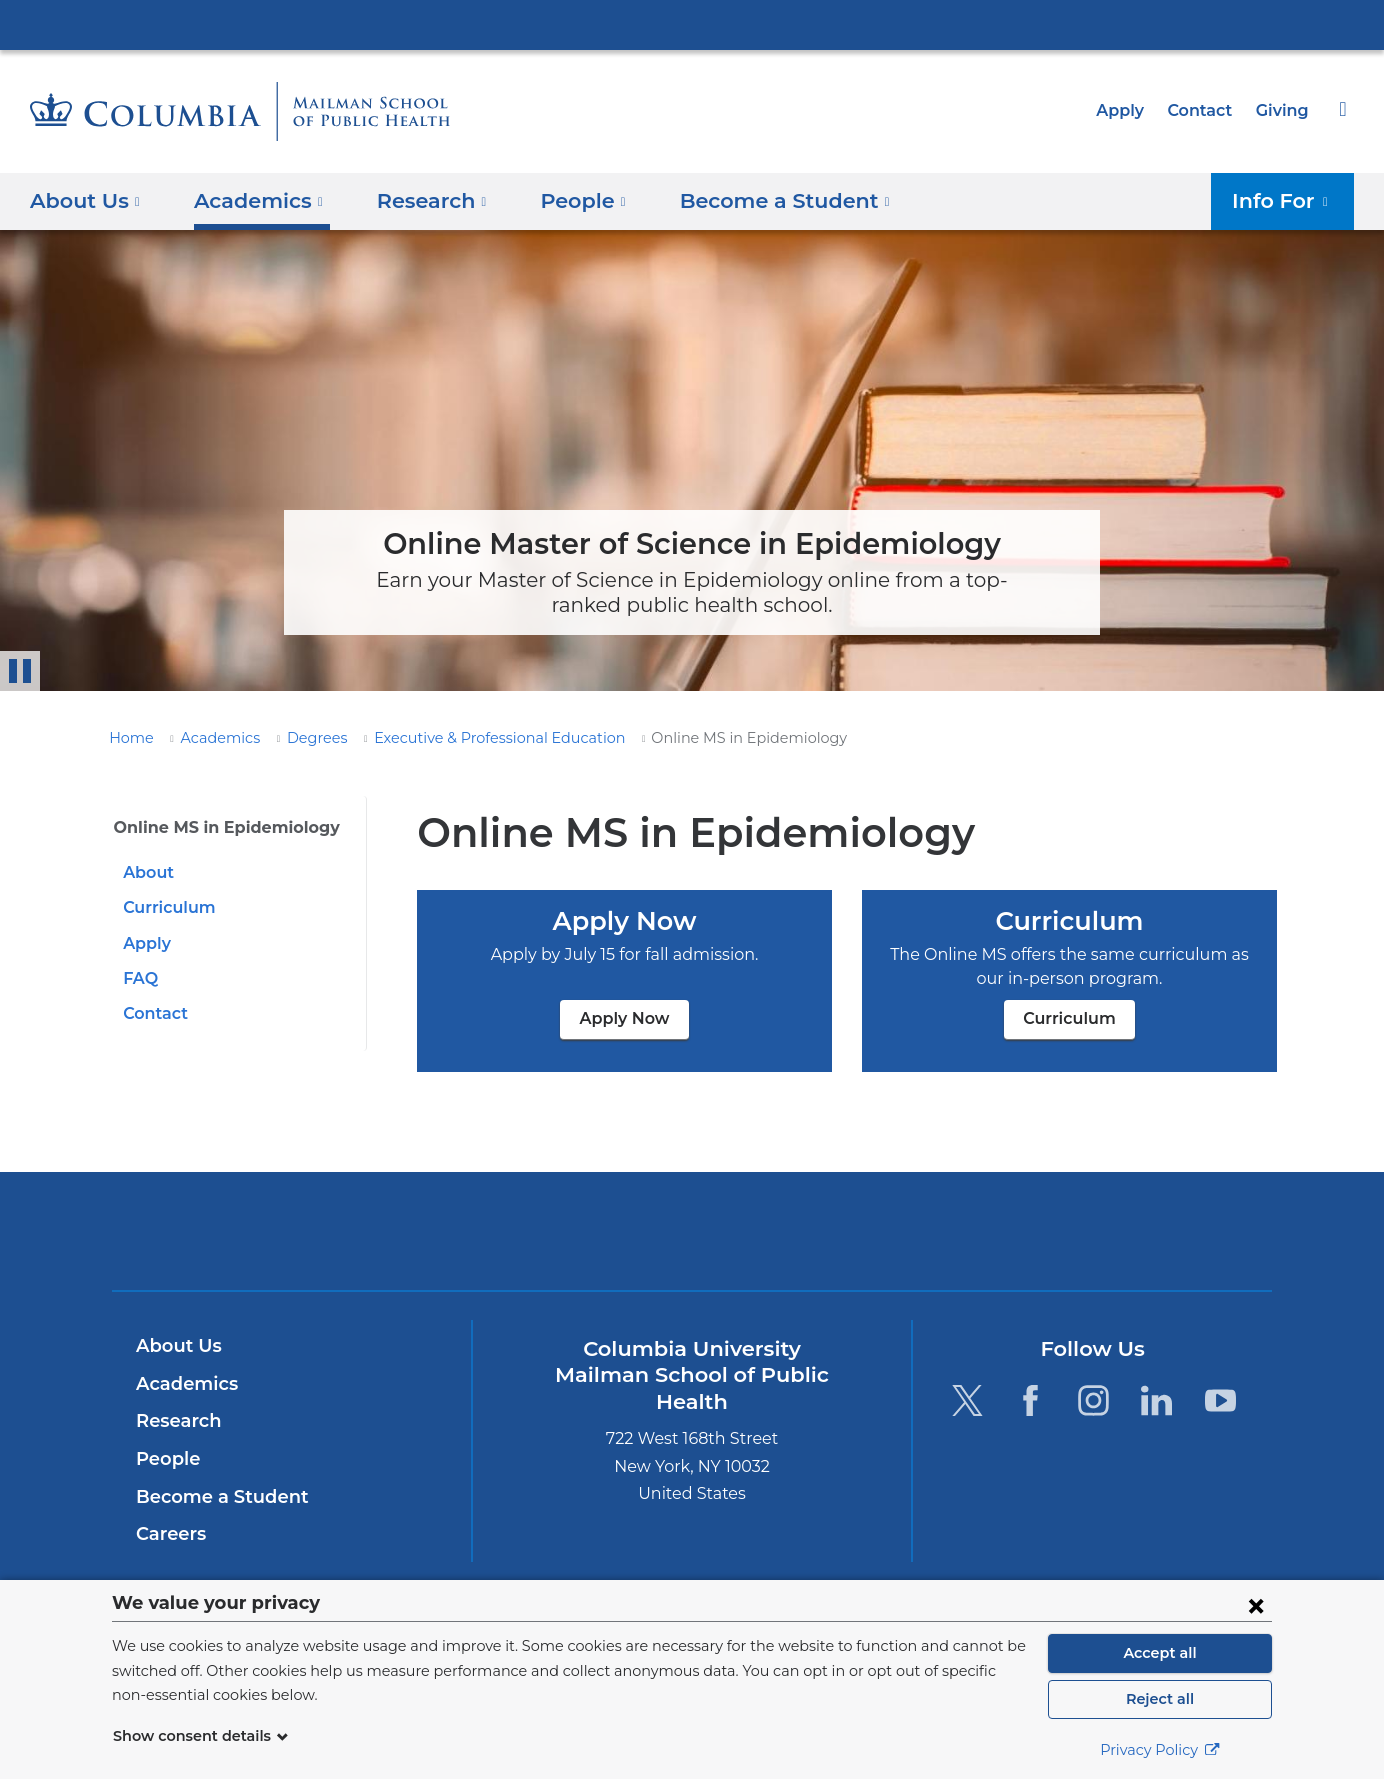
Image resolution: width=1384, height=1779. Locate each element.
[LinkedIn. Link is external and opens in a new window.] (1157, 1399)
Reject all (1159, 1699)
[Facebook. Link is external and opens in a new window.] (1030, 1399)
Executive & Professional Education (466, 738)
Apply (1129, 110)
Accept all (1160, 1653)
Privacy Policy (1160, 1750)
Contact (1205, 110)
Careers (169, 1534)
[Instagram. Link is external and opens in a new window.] (1093, 1399)
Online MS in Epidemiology (217, 827)
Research (176, 1421)
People (165, 1459)
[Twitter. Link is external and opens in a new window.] (966, 1399)
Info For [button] (1286, 200)
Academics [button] (251, 200)
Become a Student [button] (753, 200)
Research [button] (418, 200)
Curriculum (165, 907)
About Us (176, 1346)
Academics (209, 738)
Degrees (299, 738)
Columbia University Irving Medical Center (692, 24)
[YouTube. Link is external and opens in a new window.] (1220, 1399)
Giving (1284, 110)
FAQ (139, 978)
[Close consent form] (1256, 1605)
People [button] (563, 200)
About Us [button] (85, 200)
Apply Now (624, 1018)
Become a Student (214, 1497)
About (146, 872)
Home (128, 738)
